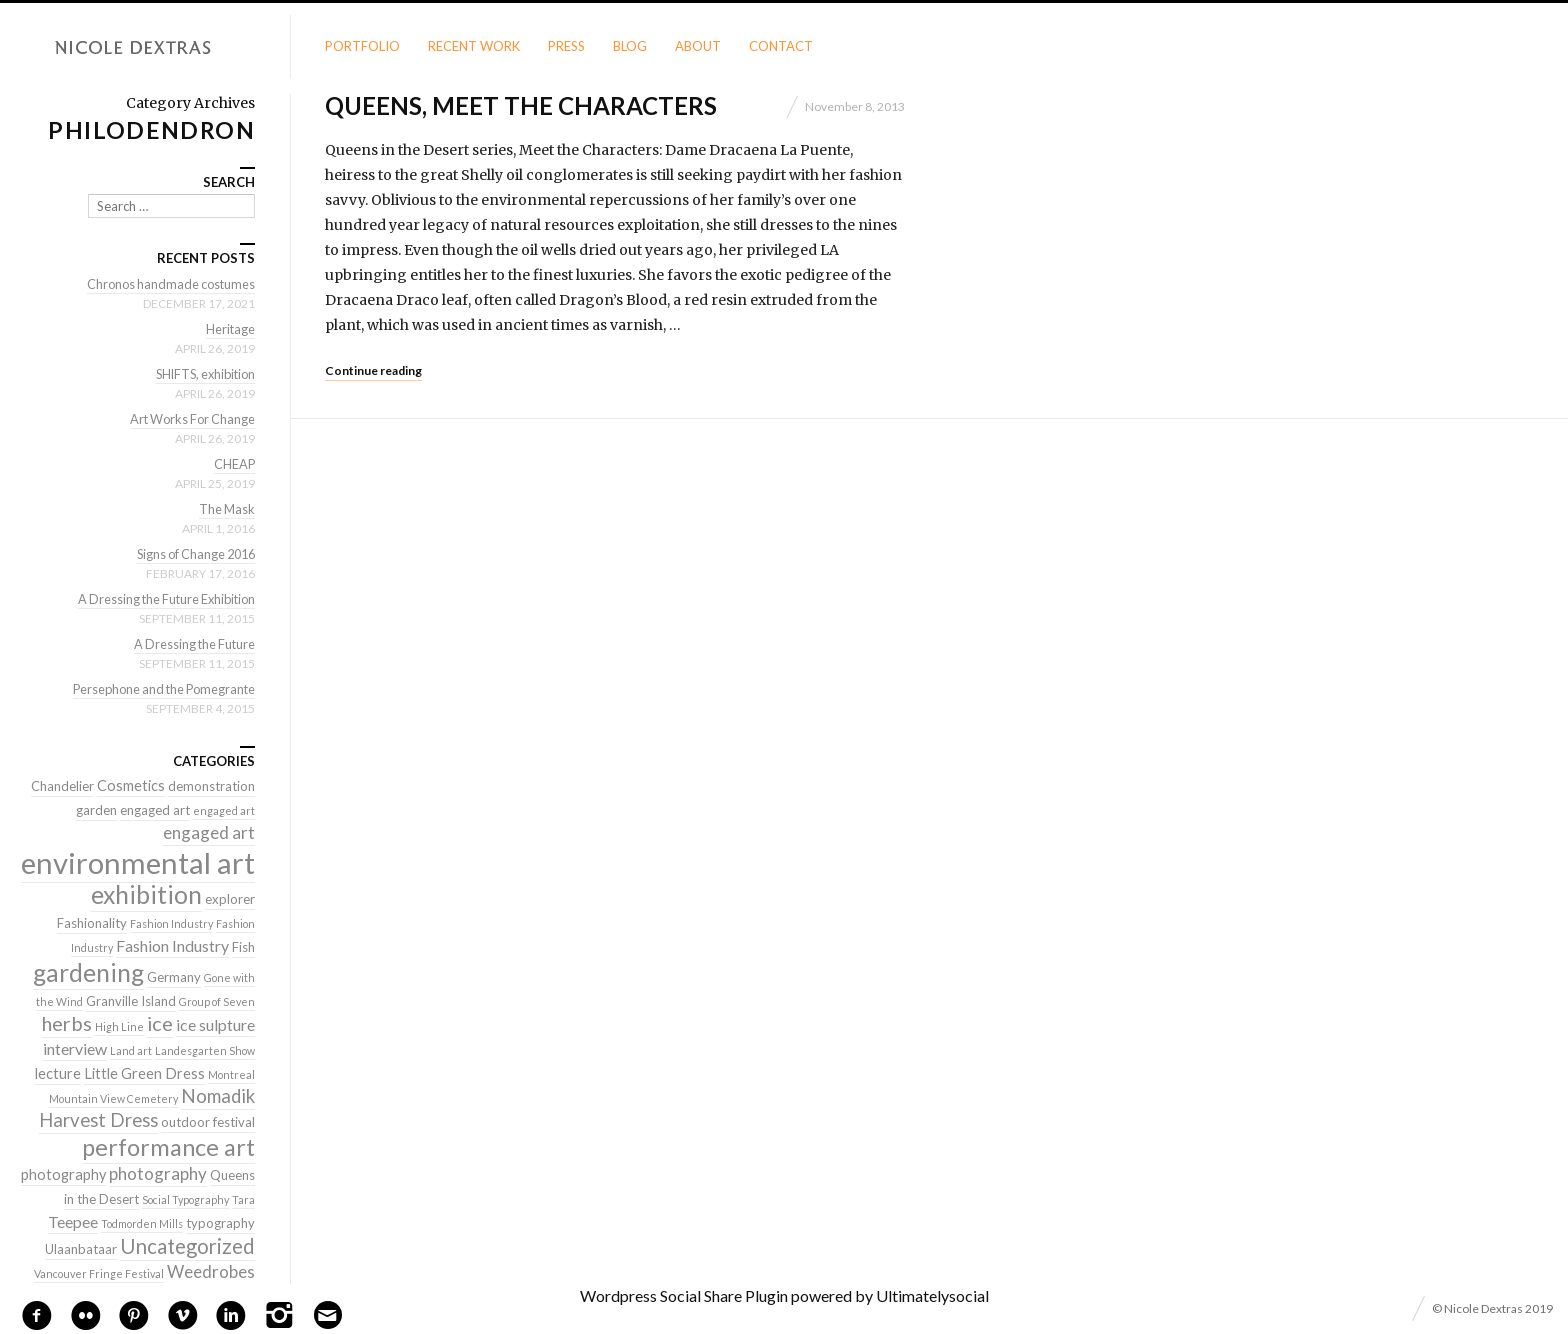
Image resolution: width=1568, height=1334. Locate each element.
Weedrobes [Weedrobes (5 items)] (211, 1271)
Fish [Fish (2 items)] (243, 947)
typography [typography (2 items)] (220, 1223)
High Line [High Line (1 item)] (119, 1026)
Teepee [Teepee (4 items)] (73, 1221)
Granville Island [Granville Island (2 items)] (131, 1001)
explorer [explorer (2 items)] (230, 899)
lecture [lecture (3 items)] (58, 1073)
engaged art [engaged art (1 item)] (224, 810)
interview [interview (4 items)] (75, 1048)
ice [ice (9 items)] (160, 1023)
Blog (630, 46)
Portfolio (362, 46)
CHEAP (234, 464)
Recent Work (474, 46)
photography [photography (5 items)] (158, 1173)
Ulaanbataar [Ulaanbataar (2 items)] (81, 1249)
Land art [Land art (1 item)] (131, 1050)
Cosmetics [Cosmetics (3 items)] (131, 785)
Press (566, 46)
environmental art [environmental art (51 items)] (138, 862)
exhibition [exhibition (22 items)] (146, 894)
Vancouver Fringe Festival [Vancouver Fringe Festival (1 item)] (99, 1273)
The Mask (226, 509)
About (698, 46)
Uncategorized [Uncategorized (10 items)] (187, 1246)
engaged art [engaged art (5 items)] (209, 832)
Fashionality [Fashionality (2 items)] (92, 923)
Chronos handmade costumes (168, 284)
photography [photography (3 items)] (63, 1174)
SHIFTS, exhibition (201, 374)
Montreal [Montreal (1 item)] (231, 1074)
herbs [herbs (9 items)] (67, 1023)
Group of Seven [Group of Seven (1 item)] (217, 1001)
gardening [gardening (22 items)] (88, 972)
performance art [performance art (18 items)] (168, 1147)
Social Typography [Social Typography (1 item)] (185, 1199)
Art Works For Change (189, 419)
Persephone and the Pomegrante (159, 689)
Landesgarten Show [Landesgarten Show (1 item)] (205, 1050)
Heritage (230, 329)
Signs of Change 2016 (191, 554)
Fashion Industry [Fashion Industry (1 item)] (171, 923)
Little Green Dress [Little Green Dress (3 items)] (144, 1073)
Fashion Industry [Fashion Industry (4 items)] (172, 945)
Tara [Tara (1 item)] (243, 1199)
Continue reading (373, 370)
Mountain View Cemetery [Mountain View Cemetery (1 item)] (113, 1098)
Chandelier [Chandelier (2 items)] (62, 786)
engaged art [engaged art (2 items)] (155, 810)
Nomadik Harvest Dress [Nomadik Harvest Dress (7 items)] (147, 1108)
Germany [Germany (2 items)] (174, 977)
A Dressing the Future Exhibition (161, 599)
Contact (781, 46)
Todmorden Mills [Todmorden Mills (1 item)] (142, 1223)
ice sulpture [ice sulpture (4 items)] (215, 1024)
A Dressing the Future (192, 644)
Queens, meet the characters (521, 105)
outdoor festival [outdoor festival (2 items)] (208, 1122)
